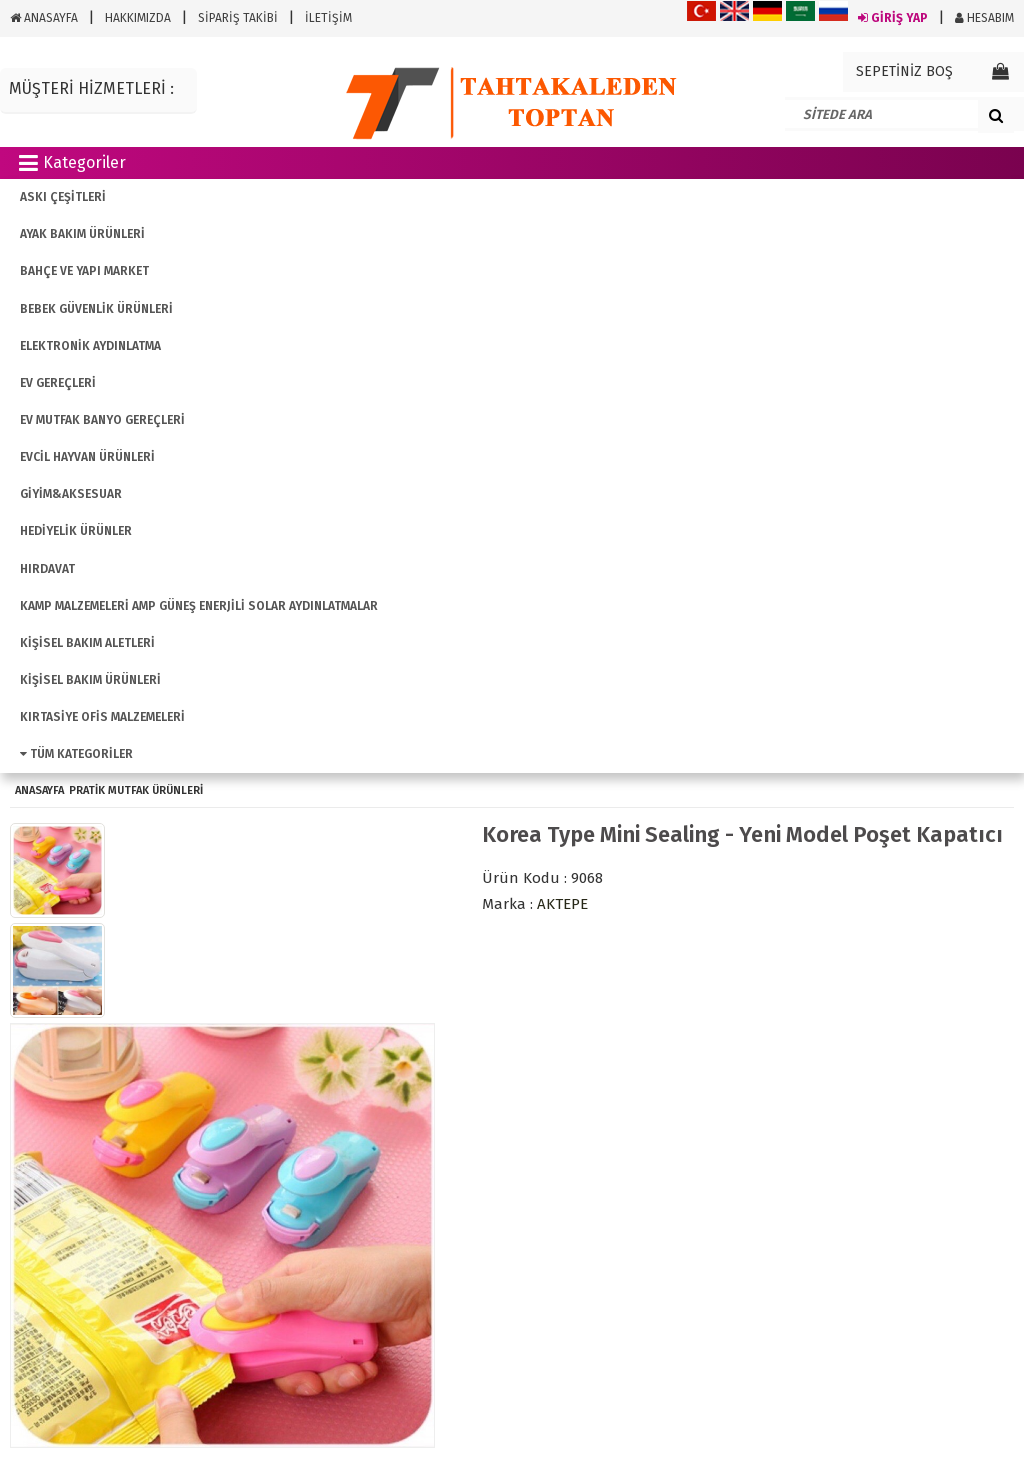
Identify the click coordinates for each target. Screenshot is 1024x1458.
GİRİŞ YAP (893, 18)
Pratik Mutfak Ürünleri (136, 790)
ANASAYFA (44, 18)
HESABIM (984, 18)
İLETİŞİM (328, 18)
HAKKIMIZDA (138, 18)
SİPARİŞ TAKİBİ (238, 18)
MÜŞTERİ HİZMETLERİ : (91, 88)
